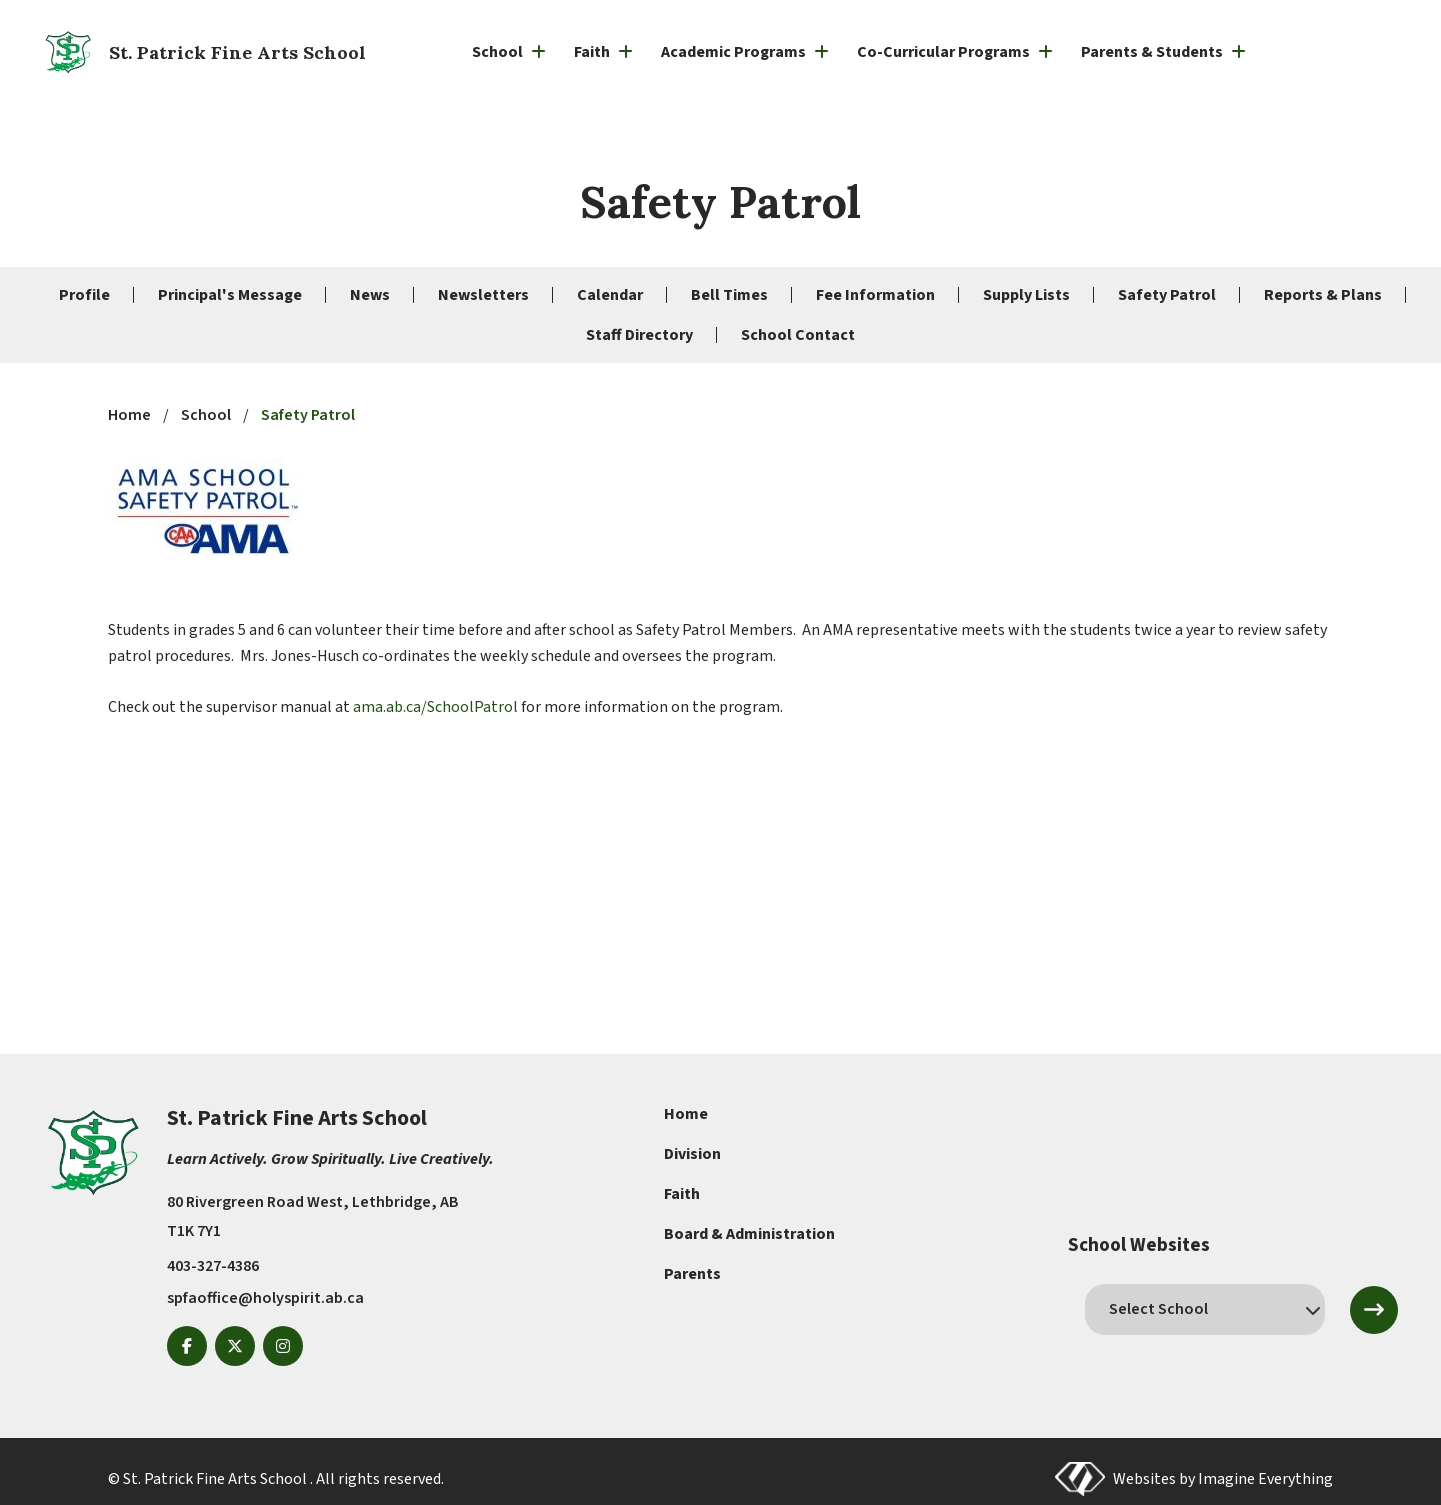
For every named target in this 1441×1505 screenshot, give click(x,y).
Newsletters (483, 295)
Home (686, 1114)
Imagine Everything (1265, 1479)
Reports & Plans (1323, 295)
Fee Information (875, 295)
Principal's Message (230, 295)
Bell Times (729, 295)
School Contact (798, 335)
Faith (682, 1194)
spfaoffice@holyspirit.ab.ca (265, 1298)
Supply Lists (1026, 295)
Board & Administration (749, 1234)
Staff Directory (639, 335)
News (370, 295)
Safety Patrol (1167, 295)
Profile (84, 295)
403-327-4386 (213, 1266)
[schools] (1205, 1309)
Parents (692, 1274)
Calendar (610, 295)
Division (692, 1154)
